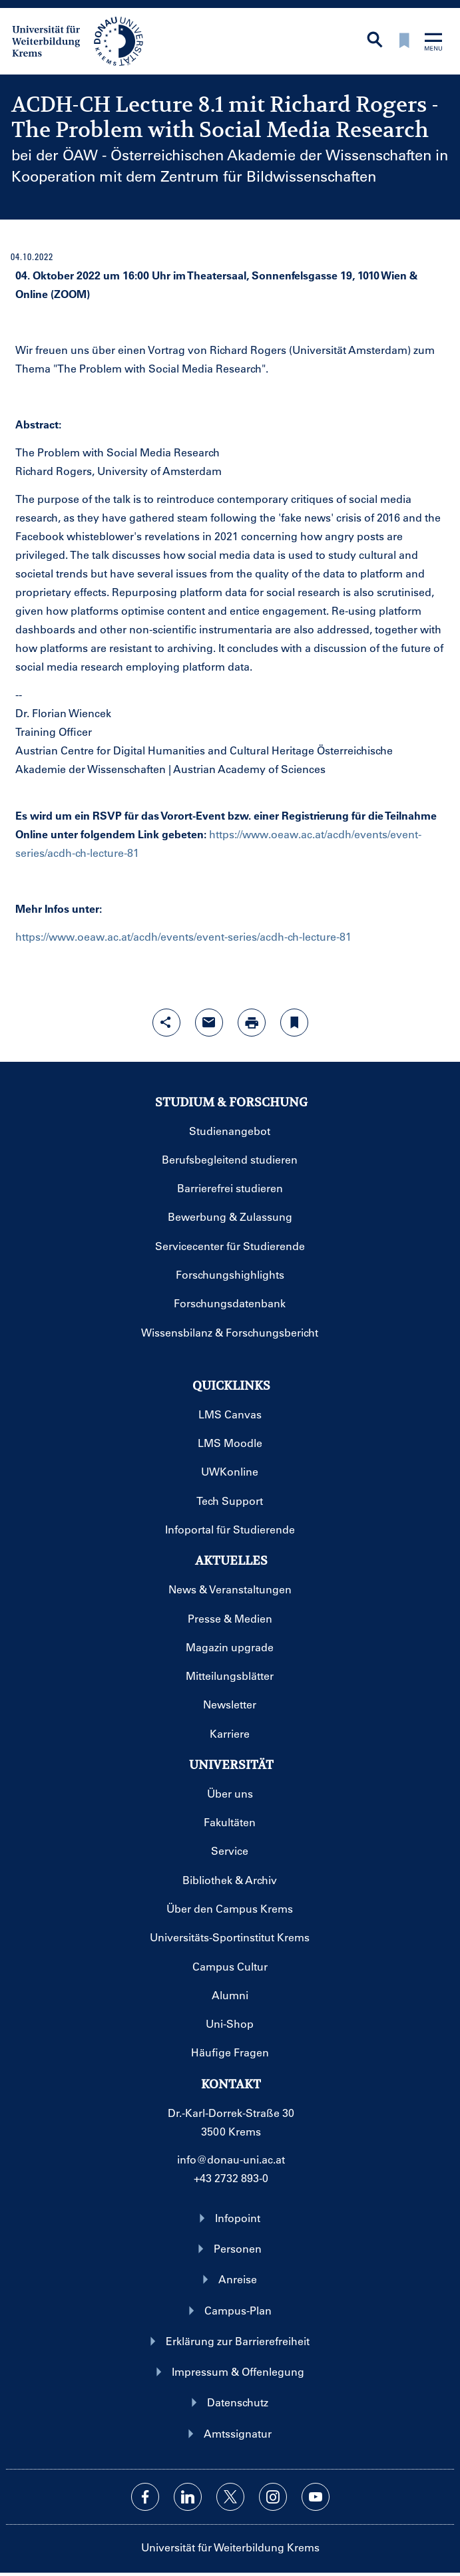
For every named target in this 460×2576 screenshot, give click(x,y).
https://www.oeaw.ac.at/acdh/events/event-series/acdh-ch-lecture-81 (183, 936)
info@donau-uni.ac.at (231, 2159)
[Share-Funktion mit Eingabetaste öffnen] (166, 1023)
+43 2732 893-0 (231, 2178)
